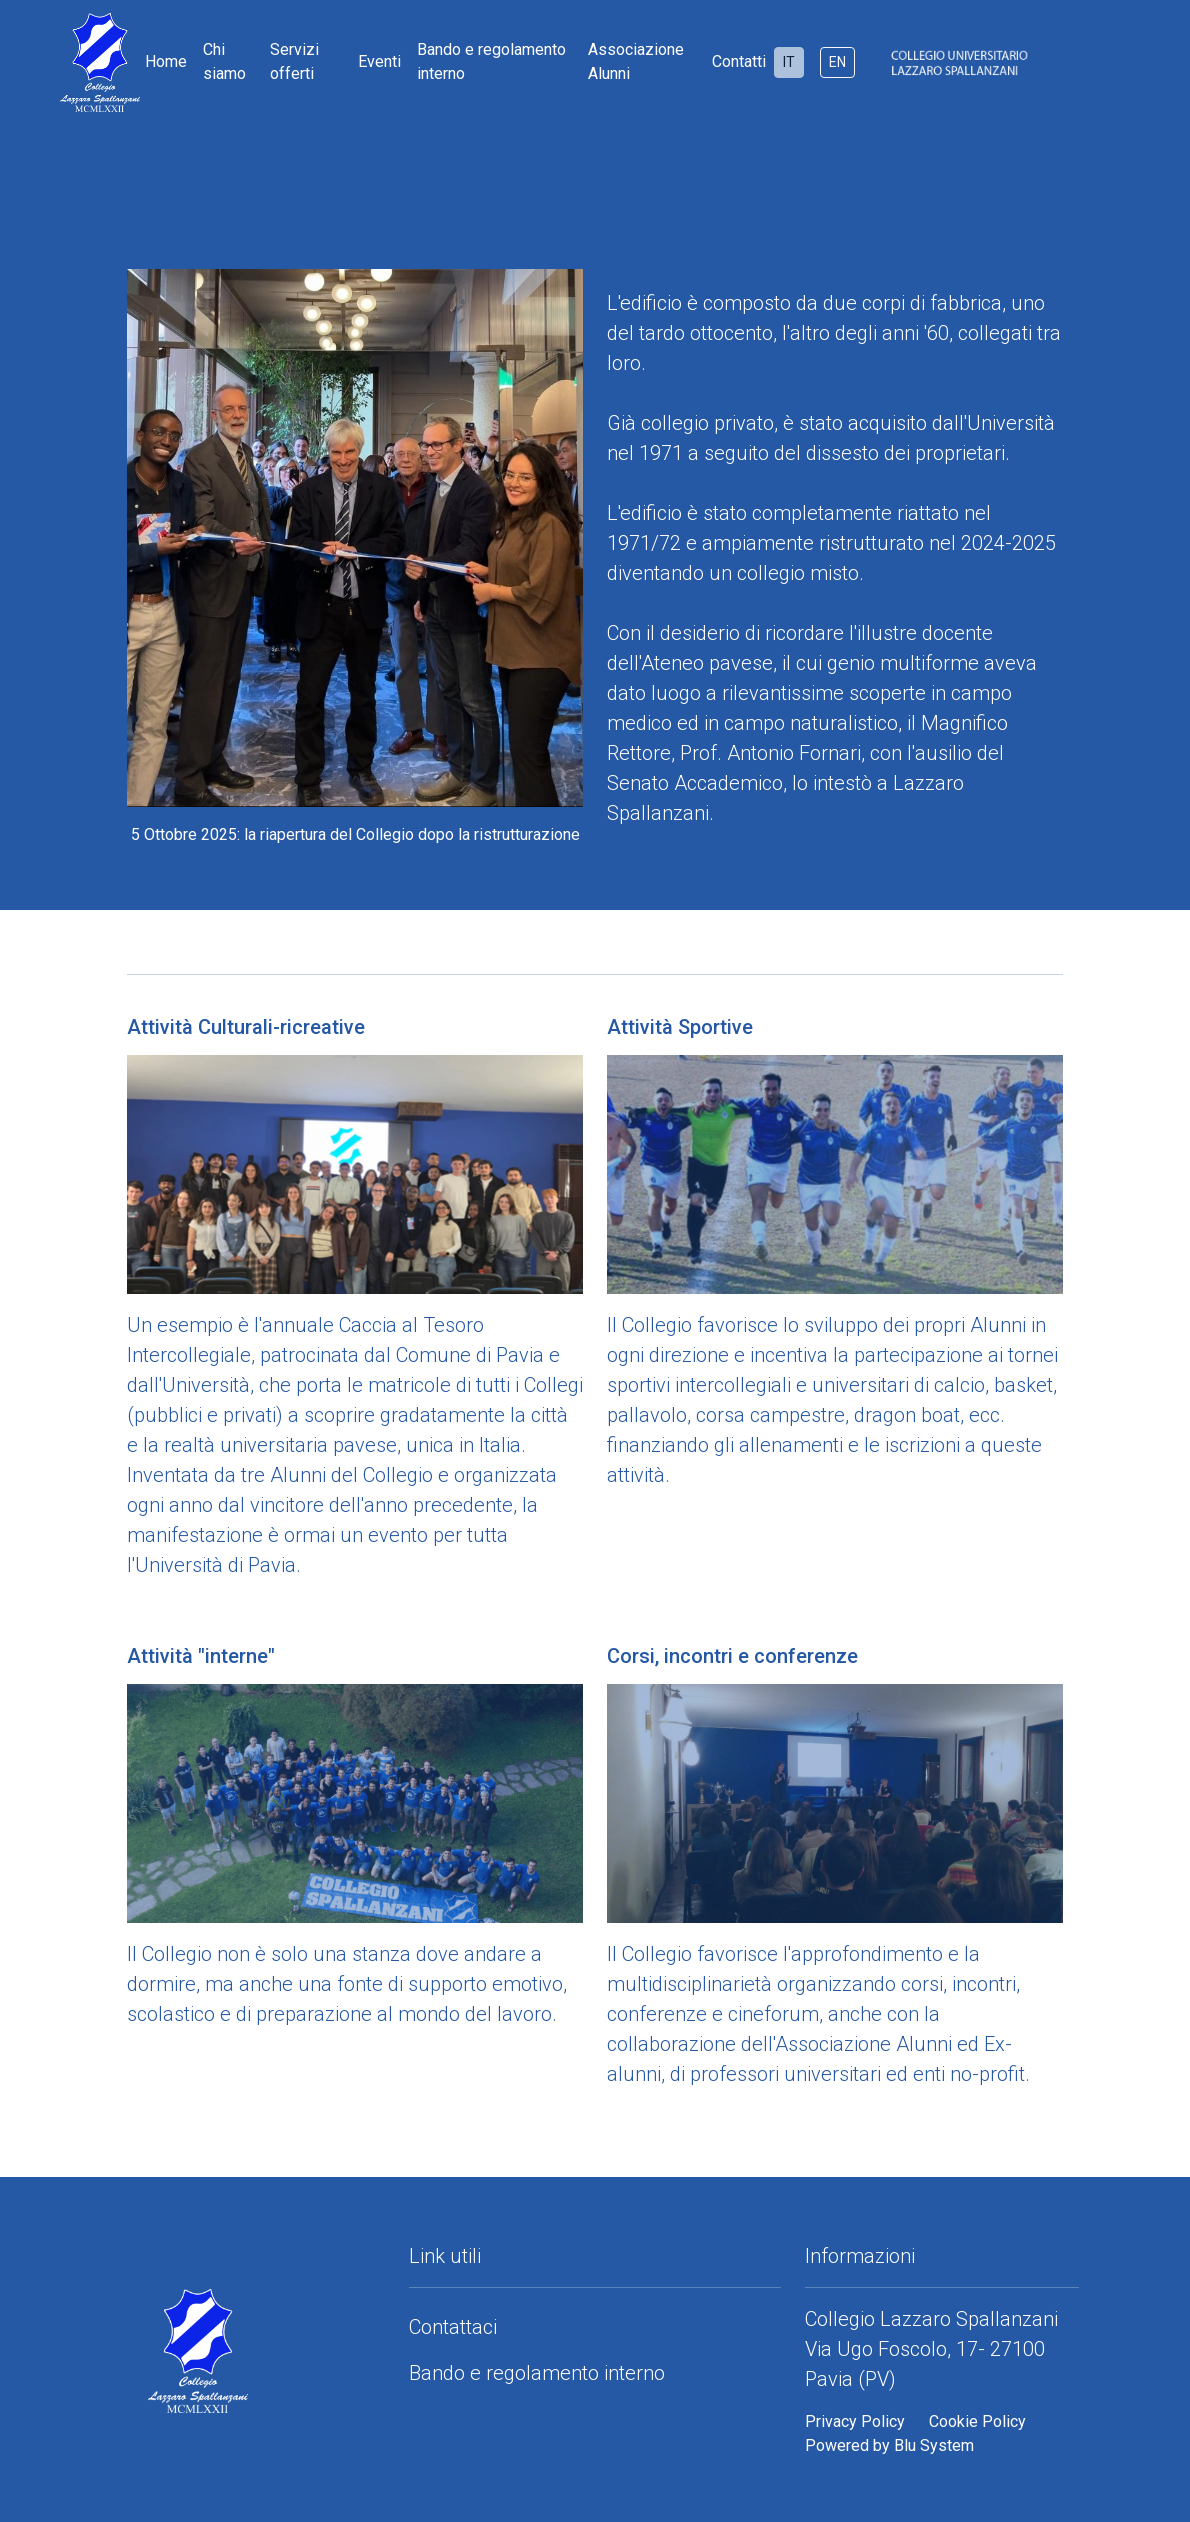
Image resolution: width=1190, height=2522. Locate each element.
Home (166, 61)
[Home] (66, 62)
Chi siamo (224, 61)
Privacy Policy (855, 2421)
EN (837, 62)
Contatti (739, 61)
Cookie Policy (977, 2421)
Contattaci (453, 2327)
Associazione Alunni (636, 61)
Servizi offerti (294, 61)
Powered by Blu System (889, 2445)
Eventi (379, 61)
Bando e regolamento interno (491, 61)
